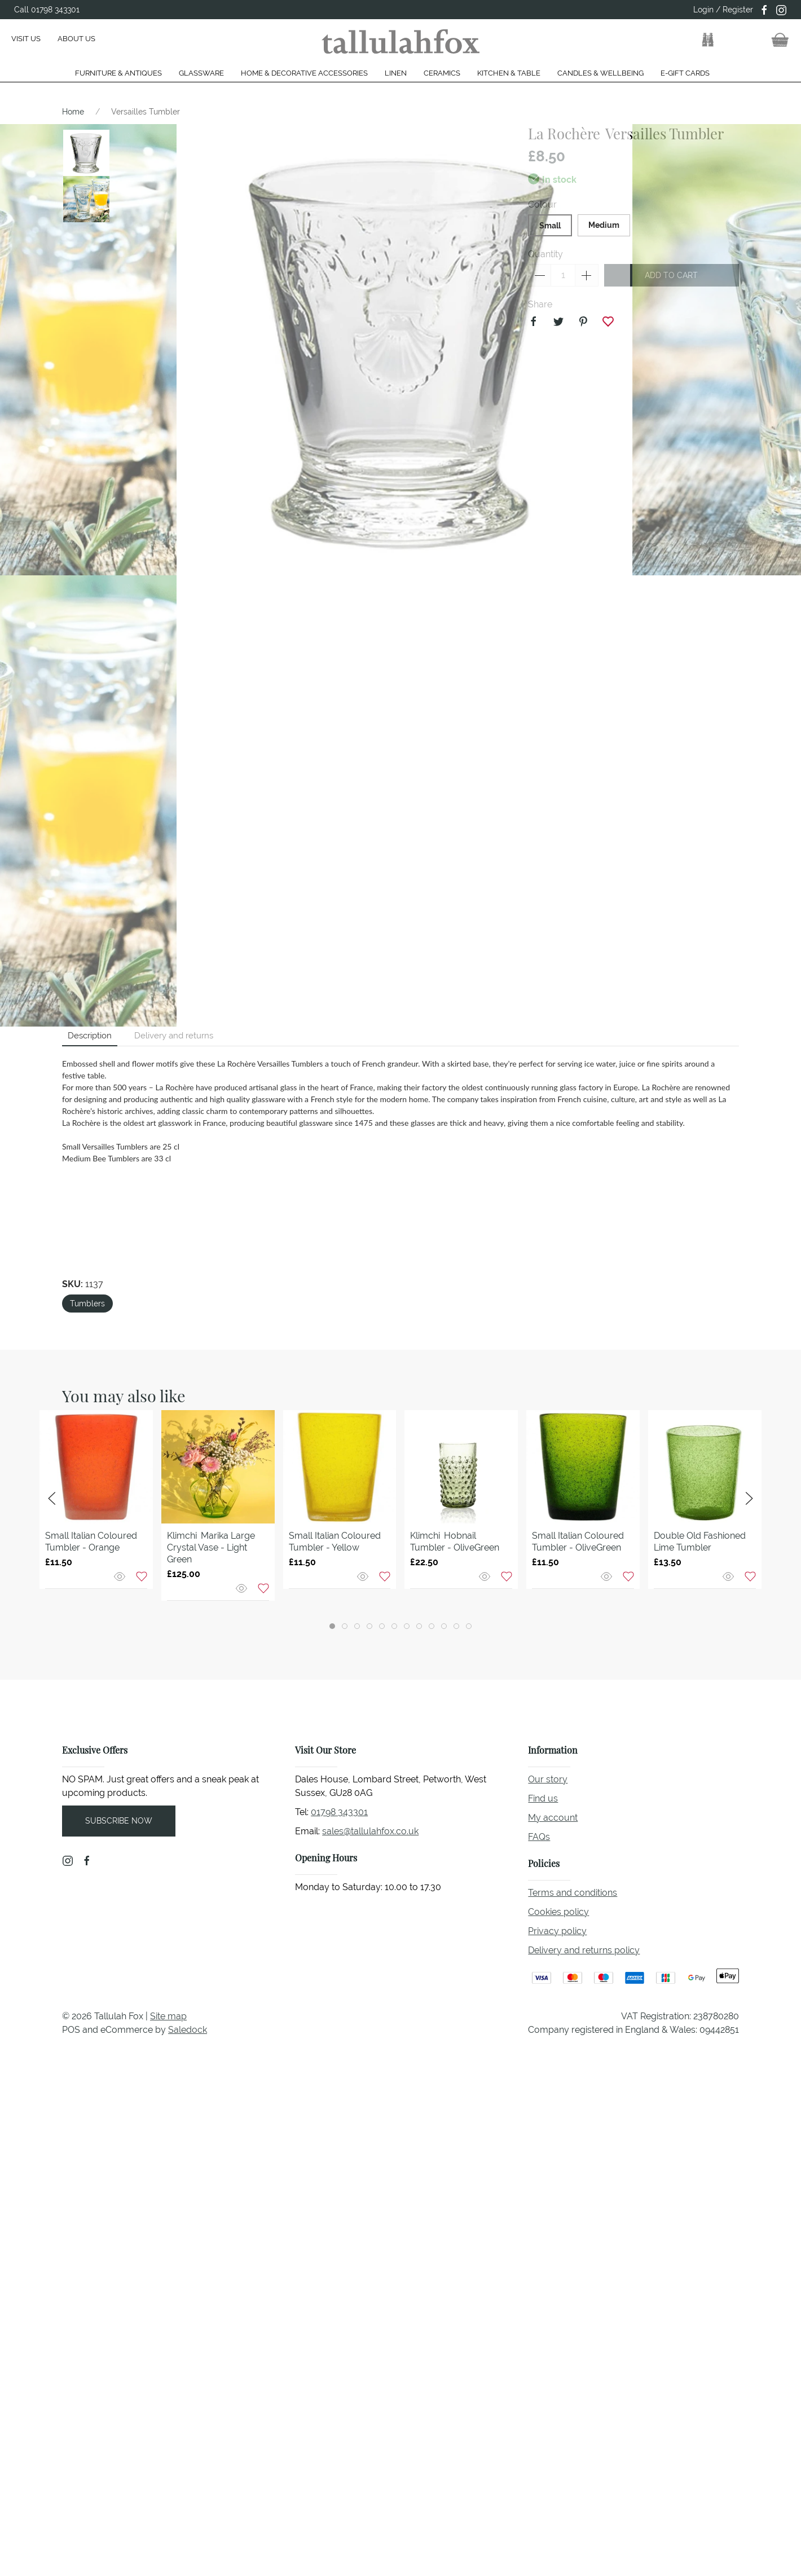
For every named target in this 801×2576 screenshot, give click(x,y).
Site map (168, 2016)
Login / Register (723, 9)
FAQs (539, 1836)
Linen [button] (396, 73)
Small (550, 225)
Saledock (187, 2029)
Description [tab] (90, 1035)
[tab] (332, 1626)
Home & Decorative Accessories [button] (304, 73)
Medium (603, 225)
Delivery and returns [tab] (173, 1035)
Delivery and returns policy (584, 1950)
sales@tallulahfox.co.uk (370, 1831)
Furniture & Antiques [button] (118, 73)
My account (553, 1817)
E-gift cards (685, 73)
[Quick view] (120, 1575)
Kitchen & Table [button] (508, 73)
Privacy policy (557, 1931)
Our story (547, 1779)
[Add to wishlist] (141, 1575)
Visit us (26, 38)
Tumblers (87, 1303)
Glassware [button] (201, 73)
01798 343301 (339, 1812)
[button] (708, 40)
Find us (543, 1798)
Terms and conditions (572, 1892)
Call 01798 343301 (47, 9)
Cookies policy (558, 1911)
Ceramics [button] (442, 73)
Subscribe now (118, 1820)
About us (76, 38)
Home (73, 111)
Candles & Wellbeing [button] (600, 73)
